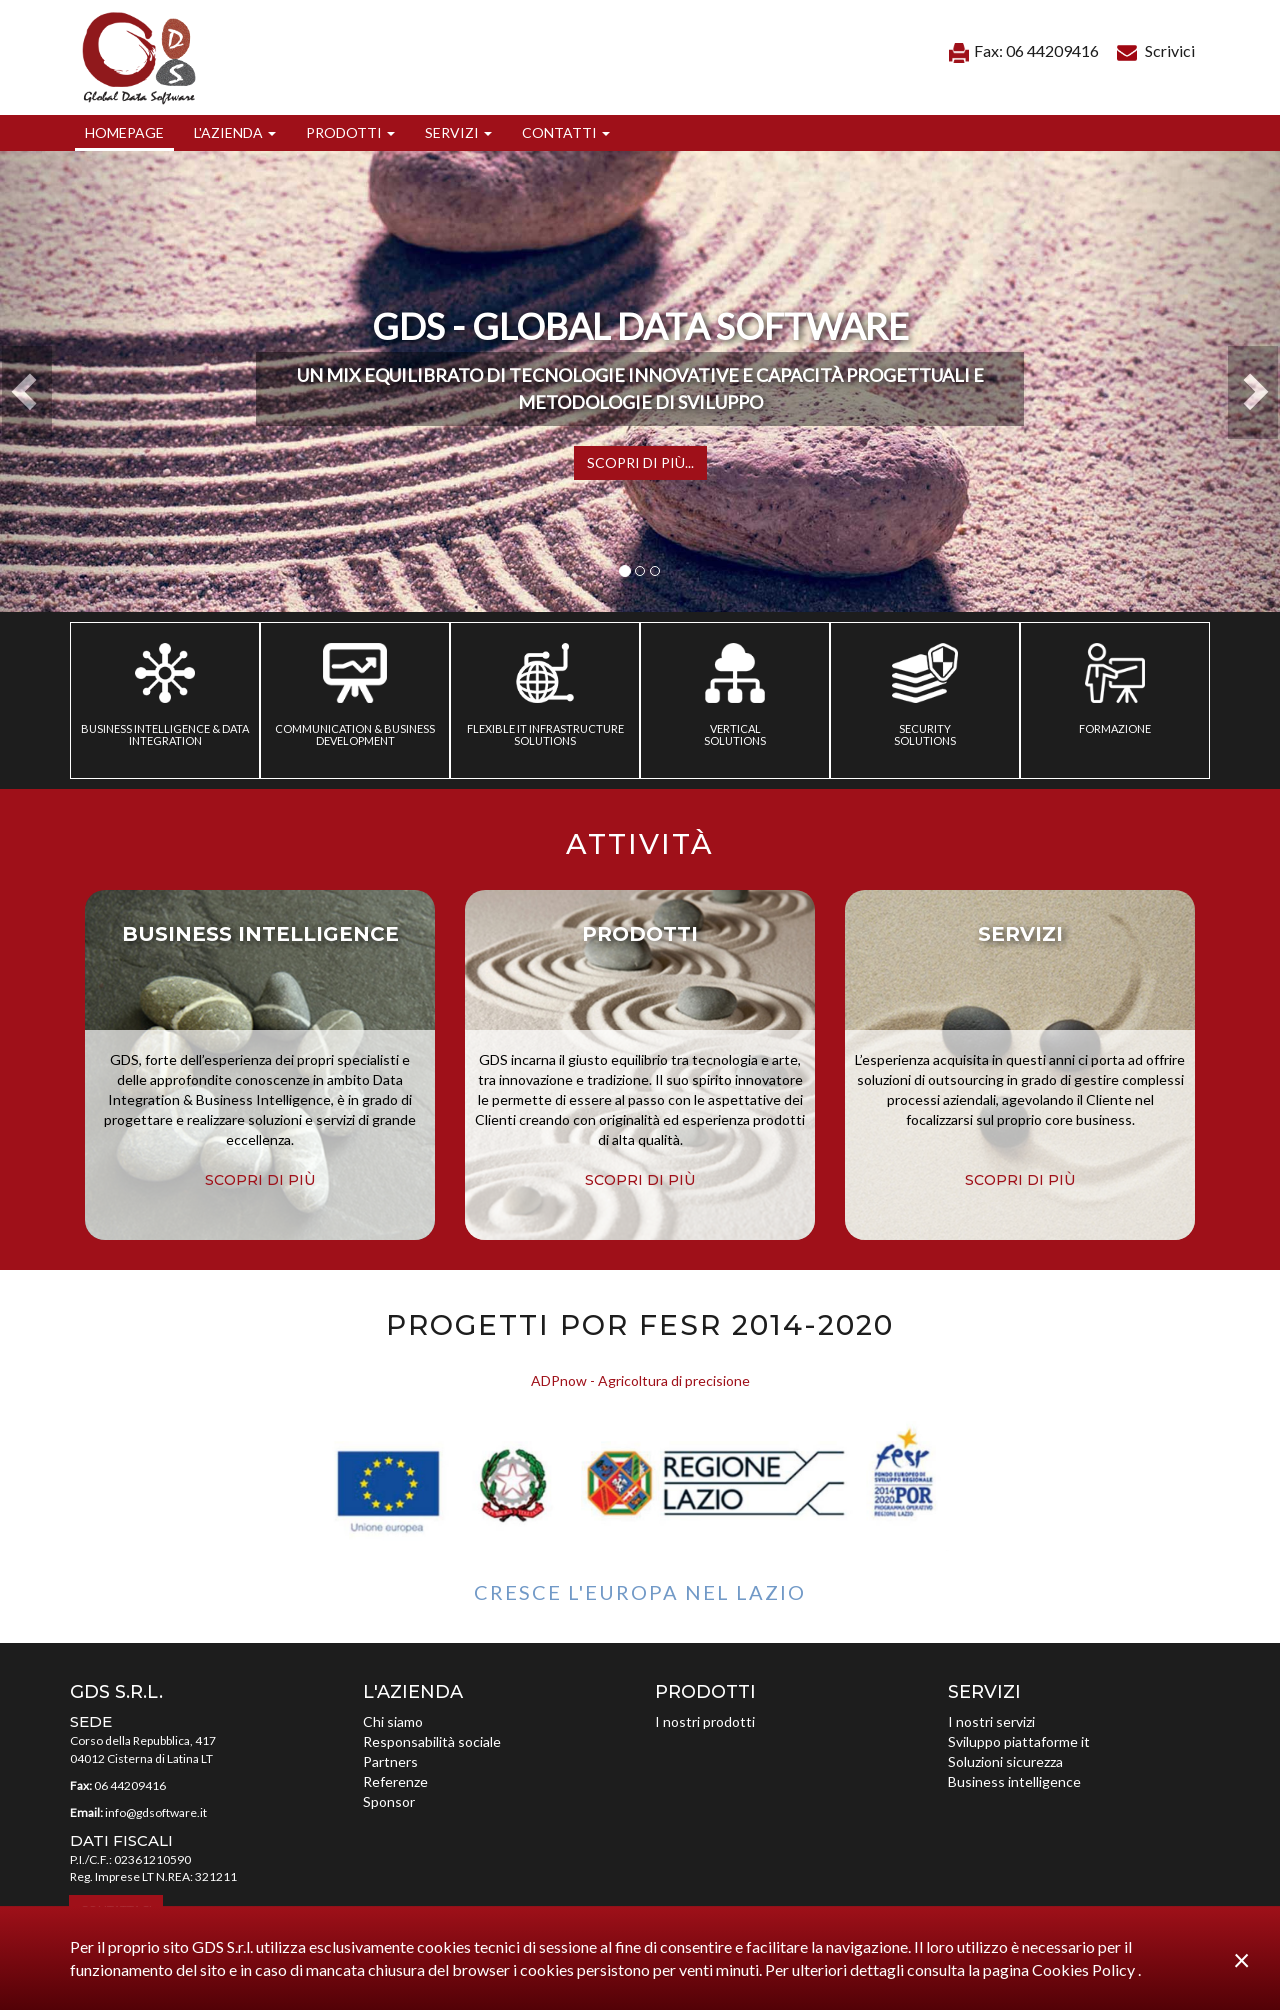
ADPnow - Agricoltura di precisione (640, 1380)
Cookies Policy (1085, 1969)
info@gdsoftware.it (156, 1812)
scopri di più (260, 1180)
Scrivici (1156, 50)
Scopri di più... (640, 462)
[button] (235, 133)
